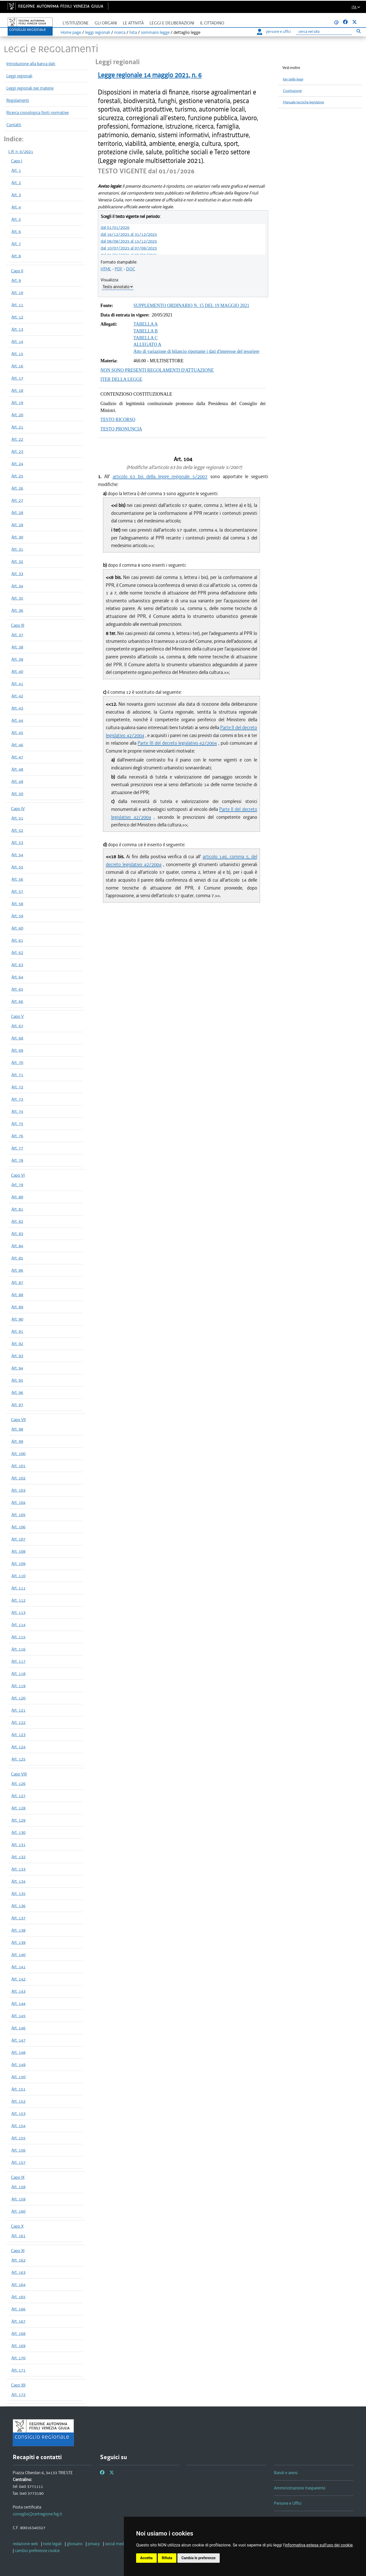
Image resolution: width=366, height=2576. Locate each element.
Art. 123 (18, 1734)
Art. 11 (17, 305)
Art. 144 (18, 2003)
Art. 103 (18, 1490)
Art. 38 (17, 647)
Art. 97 (17, 1404)
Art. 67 (17, 1026)
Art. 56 (17, 879)
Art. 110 (18, 1575)
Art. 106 (18, 1527)
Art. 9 (16, 280)
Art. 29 (17, 525)
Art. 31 (17, 549)
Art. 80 (17, 1197)
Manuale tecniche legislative (303, 102)
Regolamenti (17, 100)
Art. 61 (17, 940)
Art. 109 (18, 1563)
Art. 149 (18, 2064)
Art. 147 (18, 2040)
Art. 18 (17, 390)
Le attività (133, 23)
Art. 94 (17, 1368)
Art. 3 (16, 195)
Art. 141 (18, 1967)
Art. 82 (17, 1221)
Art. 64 (17, 977)
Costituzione (292, 90)
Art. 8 (16, 256)
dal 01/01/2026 (115, 227)
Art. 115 (18, 1637)
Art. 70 (17, 1062)
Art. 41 (17, 683)
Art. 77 (17, 1148)
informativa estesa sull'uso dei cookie (319, 2545)
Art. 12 (17, 317)
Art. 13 (17, 329)
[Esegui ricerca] (358, 30)
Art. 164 (18, 2284)
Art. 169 (18, 2345)
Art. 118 (18, 1673)
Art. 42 (17, 696)
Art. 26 (17, 488)
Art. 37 (17, 635)
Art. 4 (16, 207)
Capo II (17, 271)
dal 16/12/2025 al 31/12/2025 (129, 234)
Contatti (13, 125)
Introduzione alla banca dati (30, 63)
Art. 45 (17, 732)
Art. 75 (17, 1123)
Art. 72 (17, 1087)
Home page (71, 32)
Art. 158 (18, 2187)
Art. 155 (18, 2138)
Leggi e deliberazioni (172, 23)
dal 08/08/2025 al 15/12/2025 (129, 241)
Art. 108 (18, 1551)
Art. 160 (18, 2211)
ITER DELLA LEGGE (121, 379)
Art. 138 (18, 1930)
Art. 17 (17, 378)
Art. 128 (18, 1808)
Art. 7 (16, 243)
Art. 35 (17, 598)
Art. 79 (17, 1184)
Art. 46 (17, 744)
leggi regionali (97, 32)
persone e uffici (274, 31)
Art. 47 (17, 757)
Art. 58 (17, 903)
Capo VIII (19, 1774)
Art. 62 (17, 952)
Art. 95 (17, 1380)
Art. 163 (18, 2272)
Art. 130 (18, 1832)
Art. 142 (18, 1979)
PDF (119, 269)
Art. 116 (18, 1649)
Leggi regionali (19, 76)
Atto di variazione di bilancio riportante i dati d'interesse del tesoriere (196, 351)
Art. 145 (18, 2015)
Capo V (17, 1016)
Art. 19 (17, 402)
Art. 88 (17, 1294)
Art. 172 (18, 2394)
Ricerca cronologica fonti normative (37, 112)
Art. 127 (18, 1795)
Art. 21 (17, 427)
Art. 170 (18, 2358)
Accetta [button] (146, 2558)
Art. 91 (17, 1331)
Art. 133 (18, 1869)
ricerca (119, 32)
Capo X (17, 2226)
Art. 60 (17, 928)
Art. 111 (18, 1588)
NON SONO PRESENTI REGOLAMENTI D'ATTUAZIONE (157, 370)
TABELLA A (146, 324)
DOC (130, 269)
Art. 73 (17, 1099)
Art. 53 (17, 842)
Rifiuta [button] (167, 2558)
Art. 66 (17, 1001)
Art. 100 (18, 1453)
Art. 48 (17, 769)
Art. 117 (18, 1661)
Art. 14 (17, 341)
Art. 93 (17, 1356)
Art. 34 (17, 586)
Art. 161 (18, 2235)
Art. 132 (18, 1857)
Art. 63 (17, 964)
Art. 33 (17, 573)
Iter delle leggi (293, 79)
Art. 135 (18, 1893)
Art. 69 (17, 1050)
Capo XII (18, 2385)
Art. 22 (17, 439)
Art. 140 (18, 1954)
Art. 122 (18, 1722)
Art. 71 (17, 1074)
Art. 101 (18, 1466)
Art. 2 (16, 182)
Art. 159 (18, 2199)
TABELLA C (146, 337)
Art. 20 (17, 415)
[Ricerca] (324, 32)
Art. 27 (17, 500)
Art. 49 (17, 781)
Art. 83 (17, 1233)
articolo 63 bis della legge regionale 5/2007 (160, 476)
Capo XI (17, 2250)
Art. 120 (18, 1698)
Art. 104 (18, 1502)
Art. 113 (18, 1612)
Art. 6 (16, 231)
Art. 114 (18, 1624)
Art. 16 (17, 366)
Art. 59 (17, 916)
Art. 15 (17, 353)
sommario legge (155, 32)
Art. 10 (17, 292)
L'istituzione (76, 23)
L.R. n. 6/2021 (20, 151)
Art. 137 (18, 1918)
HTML (106, 269)
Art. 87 (17, 1282)
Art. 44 (17, 720)
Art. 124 (18, 1747)
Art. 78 (17, 1160)
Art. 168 (18, 2333)
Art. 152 (18, 2101)
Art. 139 (18, 1942)
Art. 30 (17, 537)
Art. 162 (18, 2260)
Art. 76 (17, 1136)
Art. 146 (18, 2028)
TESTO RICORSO (117, 419)
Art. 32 (17, 561)
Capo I (16, 161)
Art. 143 (18, 1991)
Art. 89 (17, 1307)
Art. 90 (17, 1319)
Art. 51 (17, 818)
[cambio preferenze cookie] (37, 2550)
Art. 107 (18, 1539)
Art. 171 (18, 2370)
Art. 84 (17, 1246)
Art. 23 (17, 451)
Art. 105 (18, 1514)
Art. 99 (17, 1441)
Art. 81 (17, 1209)
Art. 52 (17, 830)
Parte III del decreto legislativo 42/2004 (177, 743)
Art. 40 (17, 671)
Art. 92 (17, 1343)
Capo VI (18, 1175)
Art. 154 (18, 2125)
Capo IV (18, 808)
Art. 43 (17, 708)
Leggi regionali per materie (30, 88)
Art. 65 (17, 989)
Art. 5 (16, 219)
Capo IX (17, 2177)
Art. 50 (17, 793)
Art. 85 (17, 1258)
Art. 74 (17, 1111)
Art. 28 (17, 512)
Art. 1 (16, 170)
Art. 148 (18, 2052)
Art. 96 (17, 1392)
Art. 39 (17, 659)
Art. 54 (17, 854)
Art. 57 (17, 891)
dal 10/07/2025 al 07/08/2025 (129, 248)
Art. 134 (18, 1881)
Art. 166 (18, 2309)
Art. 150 (18, 2077)
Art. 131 (18, 1844)
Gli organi (106, 23)
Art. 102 (18, 1478)
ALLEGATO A (147, 344)
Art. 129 (18, 1820)
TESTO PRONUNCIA (121, 429)
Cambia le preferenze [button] (198, 2558)
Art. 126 (18, 1783)
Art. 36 (17, 610)
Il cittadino (212, 23)
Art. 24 (17, 463)
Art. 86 (17, 1270)
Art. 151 (18, 2089)
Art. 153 (18, 2113)
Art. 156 (18, 2150)
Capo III (17, 625)
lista (133, 32)
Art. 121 (18, 1710)
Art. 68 (17, 1038)
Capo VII (18, 1419)
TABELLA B (146, 331)
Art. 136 (18, 1905)
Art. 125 (18, 1759)
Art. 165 (18, 2297)
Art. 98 (17, 1429)
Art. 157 (18, 2162)
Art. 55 (17, 867)
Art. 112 (18, 1600)
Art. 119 (18, 1685)
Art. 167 (18, 2321)
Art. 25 (17, 476)
